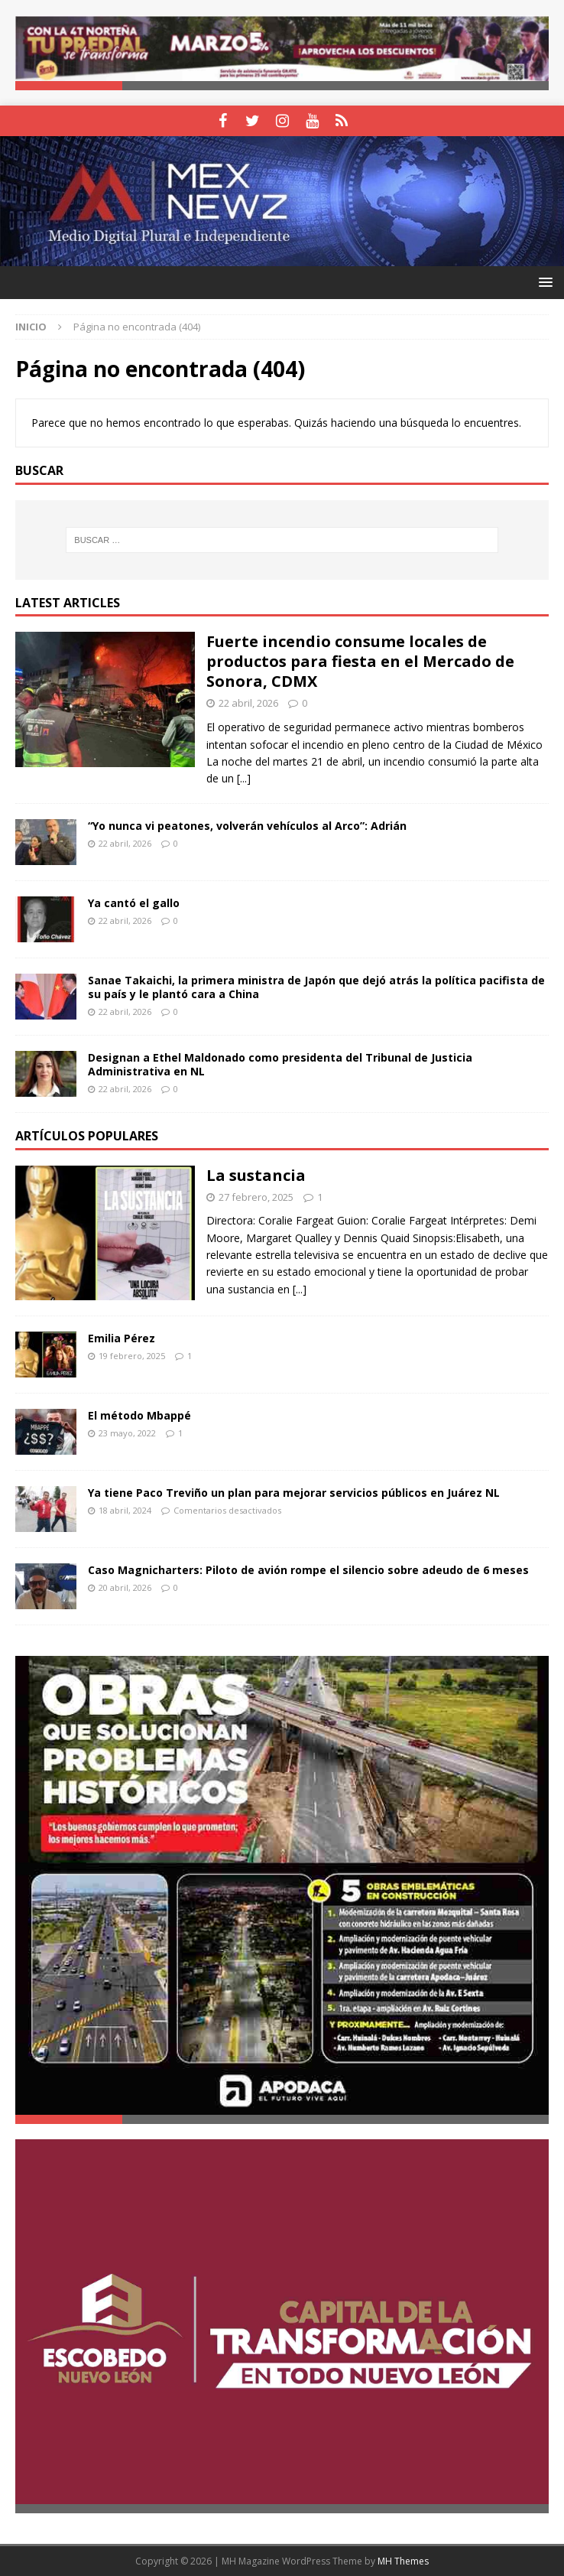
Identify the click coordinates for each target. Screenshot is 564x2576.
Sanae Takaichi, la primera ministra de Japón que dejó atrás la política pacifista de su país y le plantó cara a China (316, 987)
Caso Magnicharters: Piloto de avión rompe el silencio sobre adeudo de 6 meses (308, 1570)
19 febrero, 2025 (132, 1355)
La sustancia (256, 1175)
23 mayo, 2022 (127, 1433)
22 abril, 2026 (248, 703)
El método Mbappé (139, 1415)
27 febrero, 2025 (256, 1197)
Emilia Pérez (121, 1338)
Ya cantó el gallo (134, 903)
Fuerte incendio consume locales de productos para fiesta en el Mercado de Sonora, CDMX (360, 661)
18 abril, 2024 (125, 1510)
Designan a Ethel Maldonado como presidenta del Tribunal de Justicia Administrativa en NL (280, 1064)
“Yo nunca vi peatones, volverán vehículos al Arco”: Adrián (247, 825)
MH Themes (403, 2561)
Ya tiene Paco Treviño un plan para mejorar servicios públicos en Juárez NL (294, 1492)
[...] (244, 778)
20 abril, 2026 (125, 1587)
